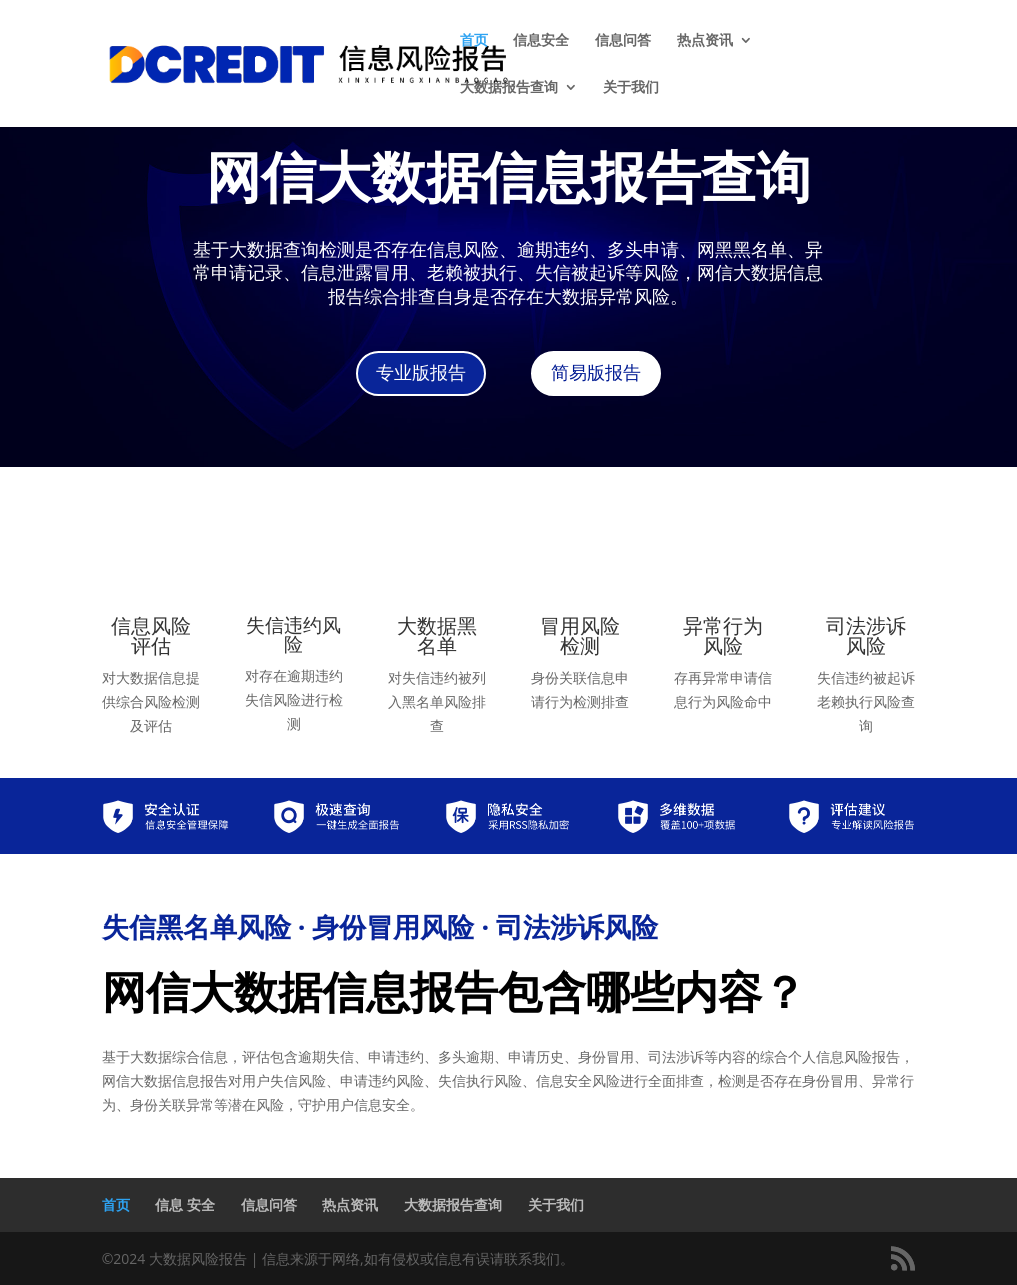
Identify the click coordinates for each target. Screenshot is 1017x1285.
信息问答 (623, 41)
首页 (474, 41)
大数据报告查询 (509, 88)
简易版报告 (596, 373)
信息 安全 (185, 1204)
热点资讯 (705, 41)
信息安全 (541, 41)
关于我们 (631, 88)
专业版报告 (421, 373)
